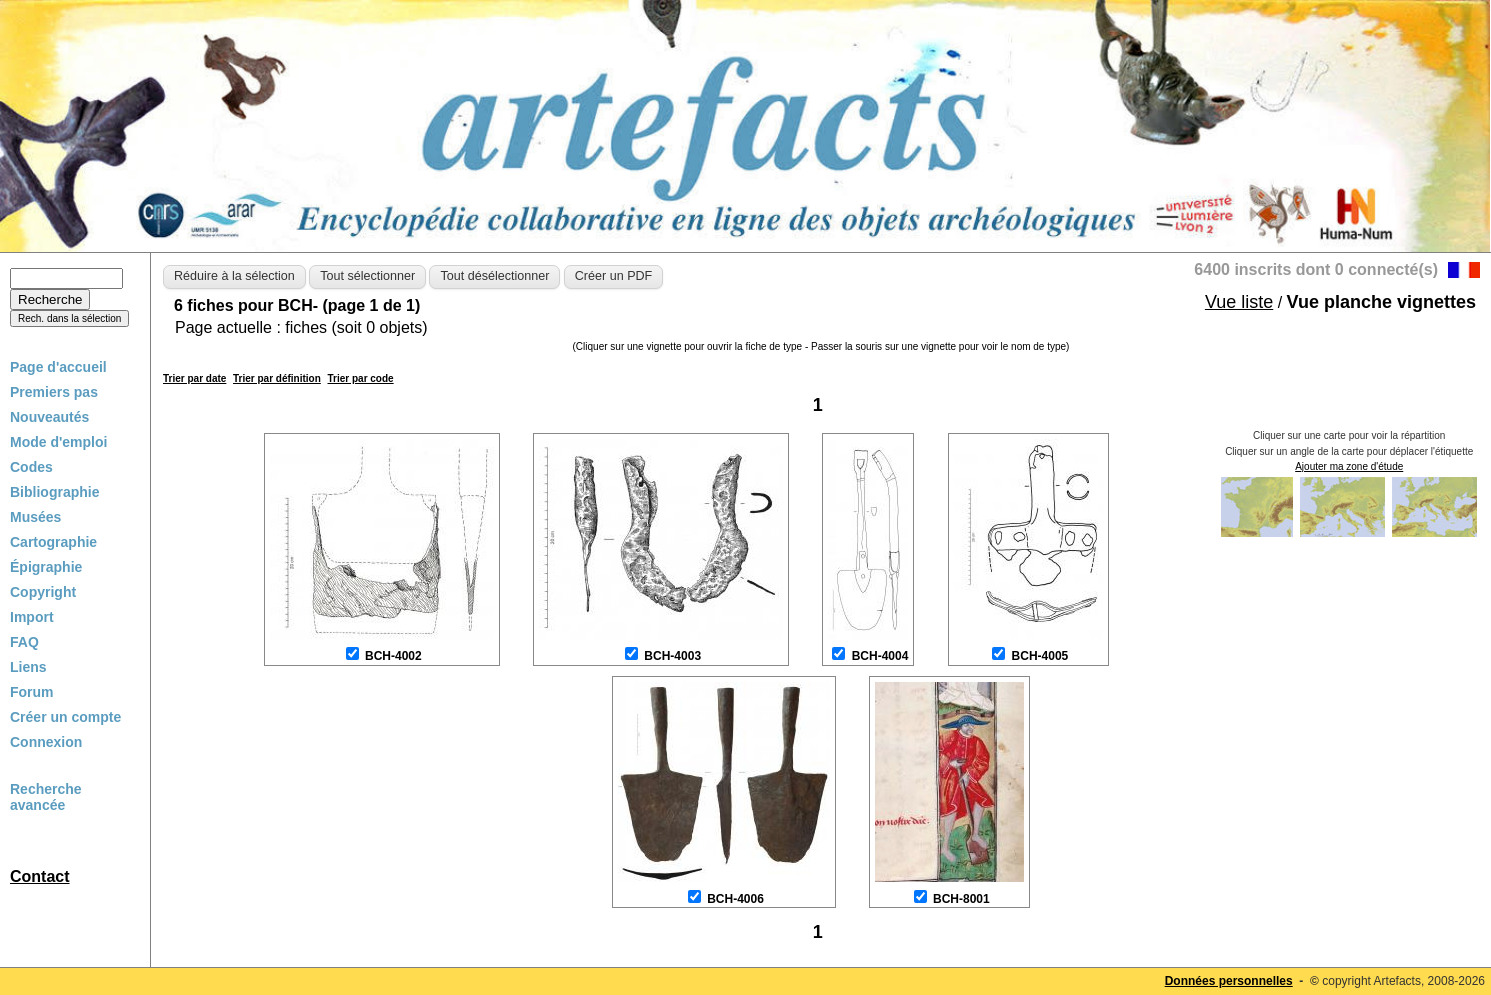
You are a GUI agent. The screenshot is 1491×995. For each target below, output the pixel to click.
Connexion (46, 742)
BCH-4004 (880, 656)
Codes (31, 467)
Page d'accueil (58, 367)
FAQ (24, 642)
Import (32, 617)
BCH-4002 (393, 656)
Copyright (43, 592)
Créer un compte (65, 717)
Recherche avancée (46, 797)
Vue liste (1239, 302)
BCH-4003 (672, 656)
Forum (32, 692)
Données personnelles (1229, 981)
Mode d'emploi (58, 442)
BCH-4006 (735, 899)
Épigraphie (46, 567)
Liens (28, 667)
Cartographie (53, 542)
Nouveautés (49, 417)
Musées (35, 517)
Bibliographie (54, 492)
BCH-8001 (961, 899)
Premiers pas (54, 392)
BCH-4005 (1040, 656)
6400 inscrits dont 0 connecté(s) (1316, 269)
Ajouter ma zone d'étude (1349, 466)
